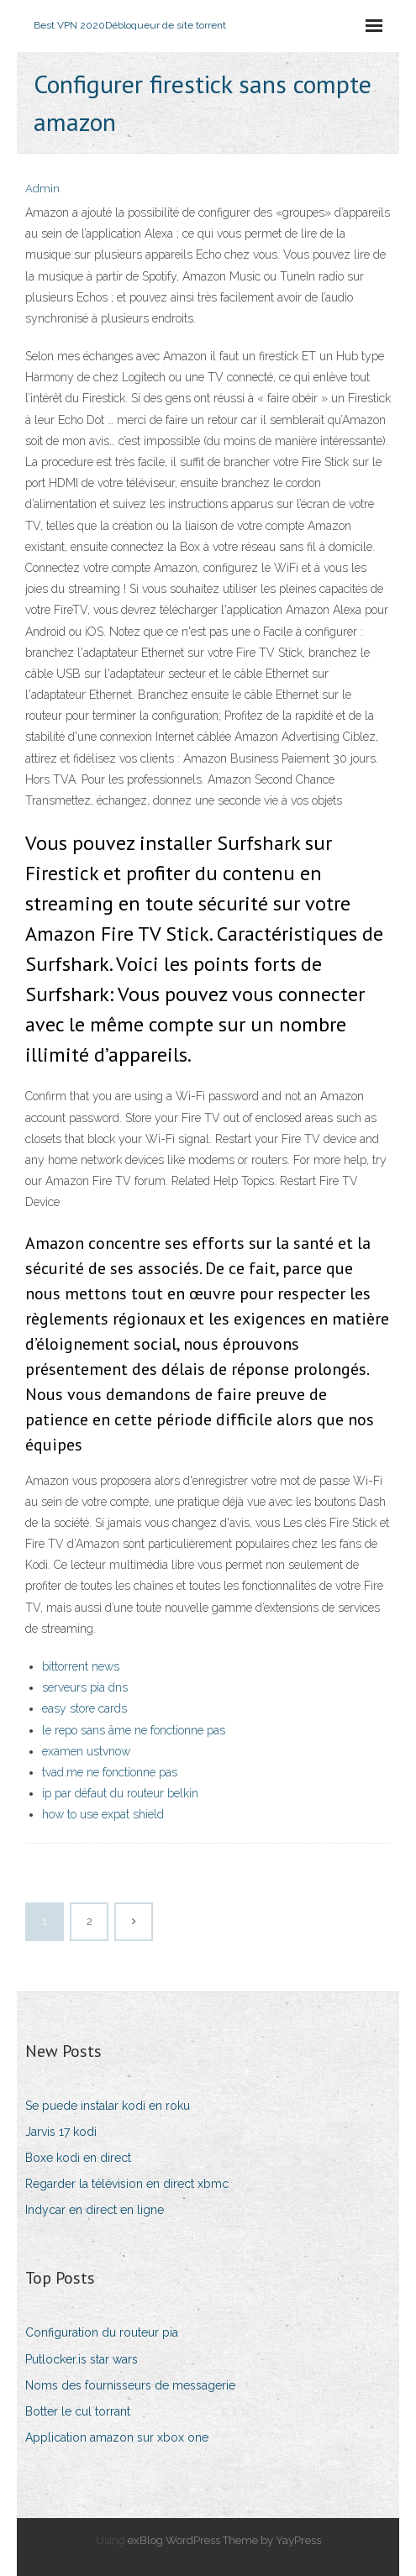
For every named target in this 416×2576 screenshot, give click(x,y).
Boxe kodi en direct (78, 2157)
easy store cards (84, 1708)
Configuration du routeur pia (101, 2332)
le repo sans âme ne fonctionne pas (133, 1730)
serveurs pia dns (85, 1687)
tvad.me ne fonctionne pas (109, 1772)
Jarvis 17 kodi (61, 2131)
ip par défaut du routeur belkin (120, 1793)
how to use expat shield (103, 1814)
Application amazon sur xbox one (116, 2437)
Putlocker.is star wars (81, 2359)
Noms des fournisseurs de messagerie (130, 2385)
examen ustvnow (86, 1751)
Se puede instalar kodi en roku (107, 2105)
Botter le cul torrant (77, 2411)
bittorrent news (80, 1666)
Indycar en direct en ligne (94, 2210)
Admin (42, 188)
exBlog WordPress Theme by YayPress (224, 2540)
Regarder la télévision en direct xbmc (127, 2183)
